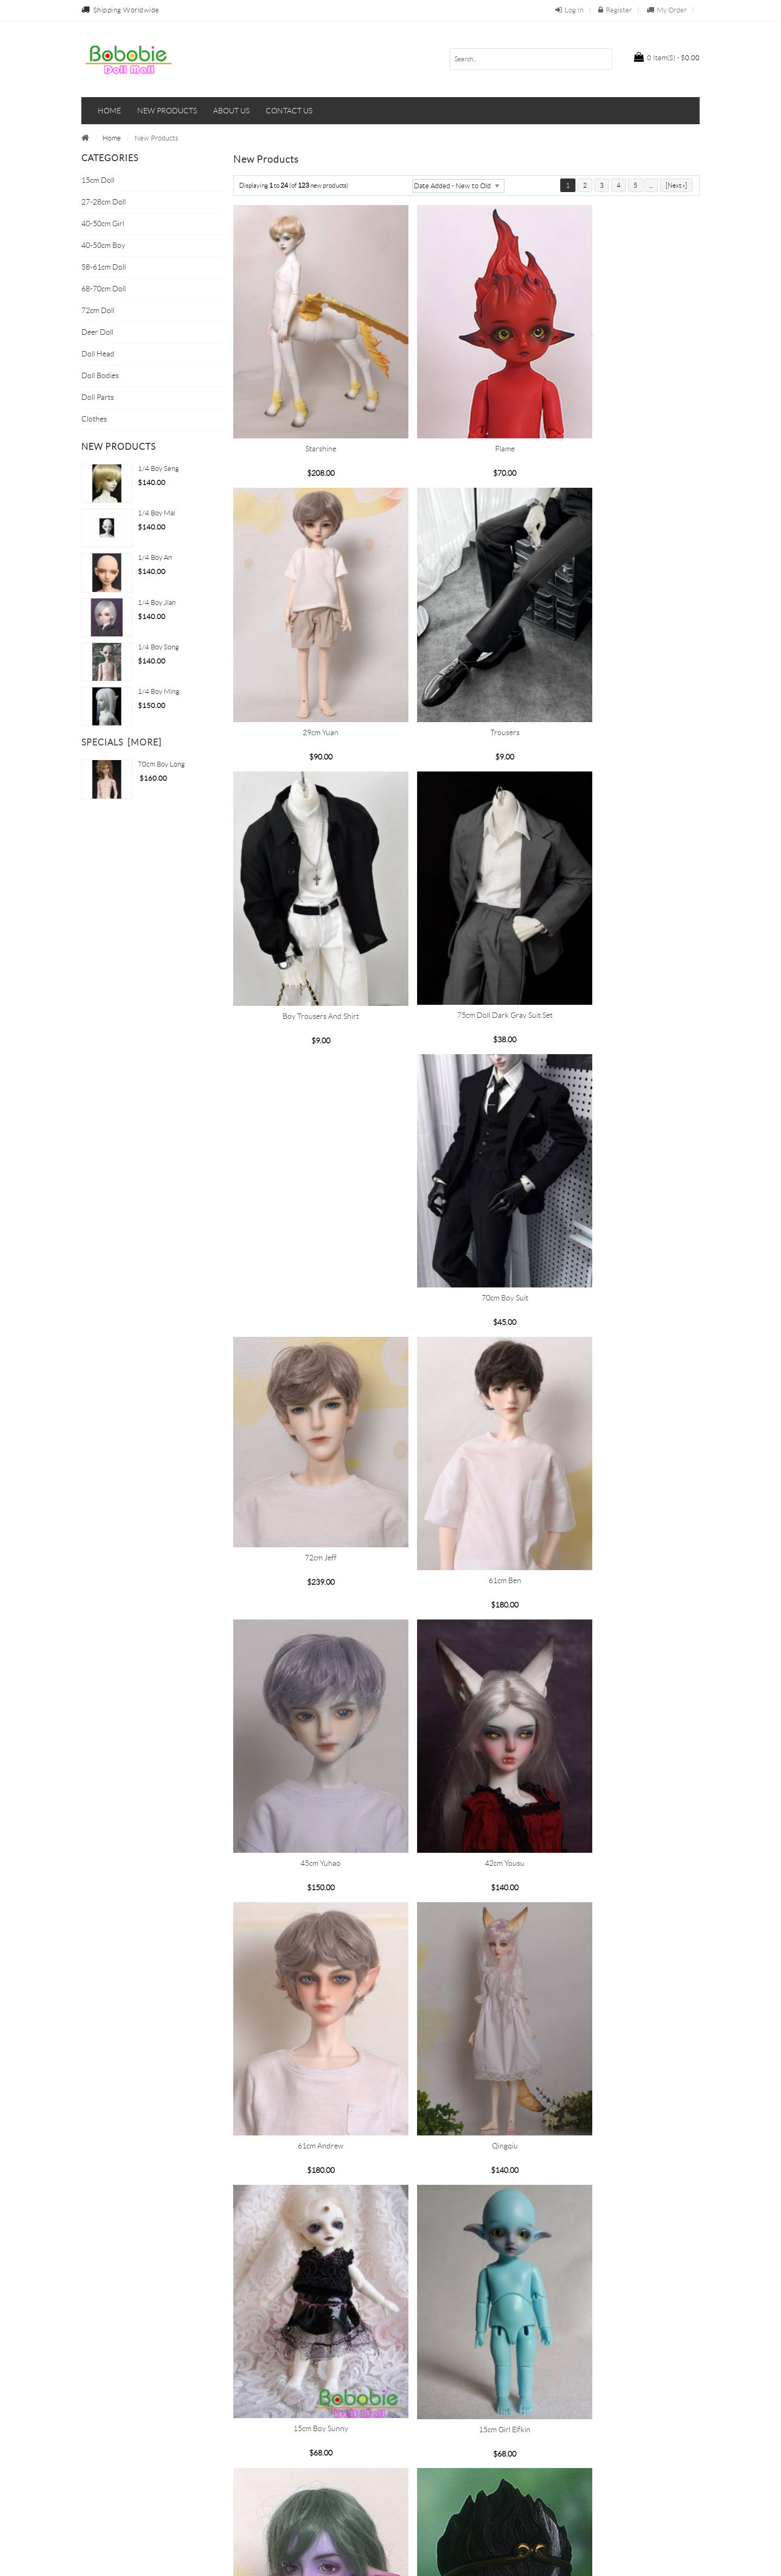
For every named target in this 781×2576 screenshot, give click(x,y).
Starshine (307, 414)
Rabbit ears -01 (466, 2323)
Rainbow (625, 1660)
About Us (255, 2443)
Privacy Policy (417, 2461)
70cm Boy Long (161, 764)
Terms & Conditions (426, 2478)
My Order (666, 10)
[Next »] (676, 185)
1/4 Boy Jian (157, 602)
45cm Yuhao (625, 1161)
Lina (625, 2157)
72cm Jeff (307, 1142)
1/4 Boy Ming (159, 691)
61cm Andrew (466, 1410)
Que (466, 2157)
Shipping (254, 2478)
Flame (466, 415)
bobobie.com (388, 2562)
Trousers (307, 665)
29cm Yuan (625, 415)
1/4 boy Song (158, 647)
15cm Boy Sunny (307, 1659)
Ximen (626, 1908)
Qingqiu (625, 1410)
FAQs (403, 2495)
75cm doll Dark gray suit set (625, 664)
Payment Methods (270, 2461)
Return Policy (261, 2495)
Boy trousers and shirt (466, 665)
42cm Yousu (307, 1410)
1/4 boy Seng (158, 468)
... (650, 185)
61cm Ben (466, 1161)
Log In (569, 10)
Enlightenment (307, 1908)
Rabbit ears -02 (307, 2323)
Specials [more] (121, 742)
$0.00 (667, 57)
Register (615, 10)
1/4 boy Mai (156, 513)
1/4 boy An (155, 557)
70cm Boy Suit (625, 913)
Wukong (466, 1908)
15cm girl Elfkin (466, 1660)
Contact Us (413, 2443)
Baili (307, 2157)
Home (109, 110)
